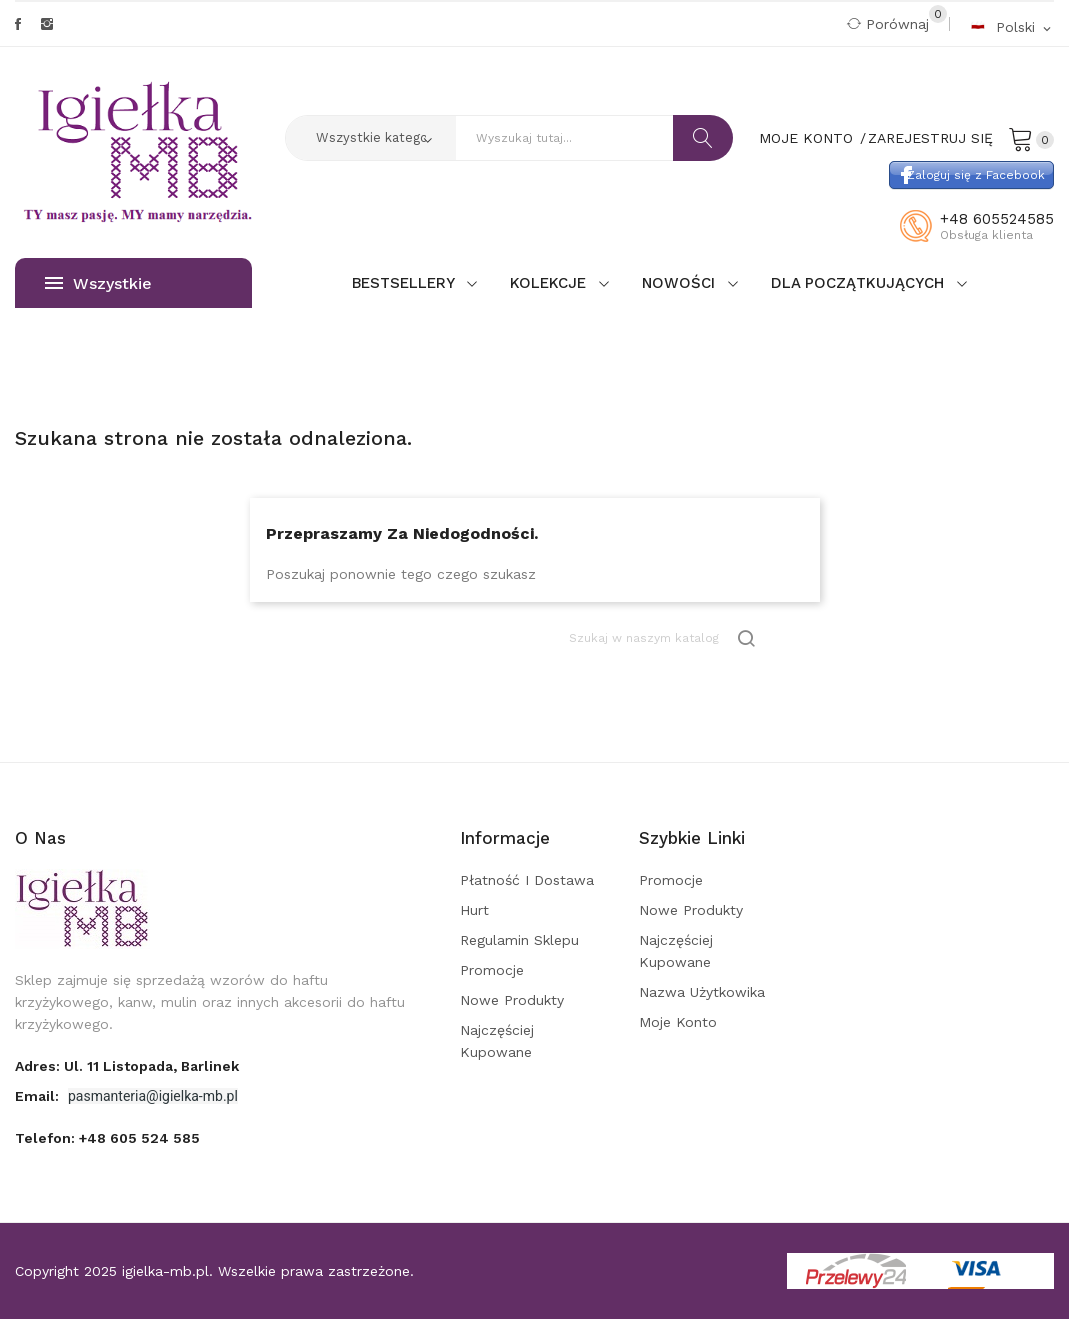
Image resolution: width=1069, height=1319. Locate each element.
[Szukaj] (664, 638)
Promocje (492, 970)
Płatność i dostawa (527, 880)
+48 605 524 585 (139, 1138)
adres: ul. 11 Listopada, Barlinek (127, 1066)
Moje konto (678, 1022)
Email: (39, 1096)
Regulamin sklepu (519, 940)
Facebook (18, 24)
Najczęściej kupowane (497, 1041)
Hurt (474, 910)
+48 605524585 (997, 219)
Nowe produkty (512, 1000)
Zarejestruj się (930, 138)
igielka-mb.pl (165, 1271)
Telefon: (107, 1138)
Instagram (47, 24)
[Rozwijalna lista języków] (1012, 26)
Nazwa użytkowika (702, 992)
